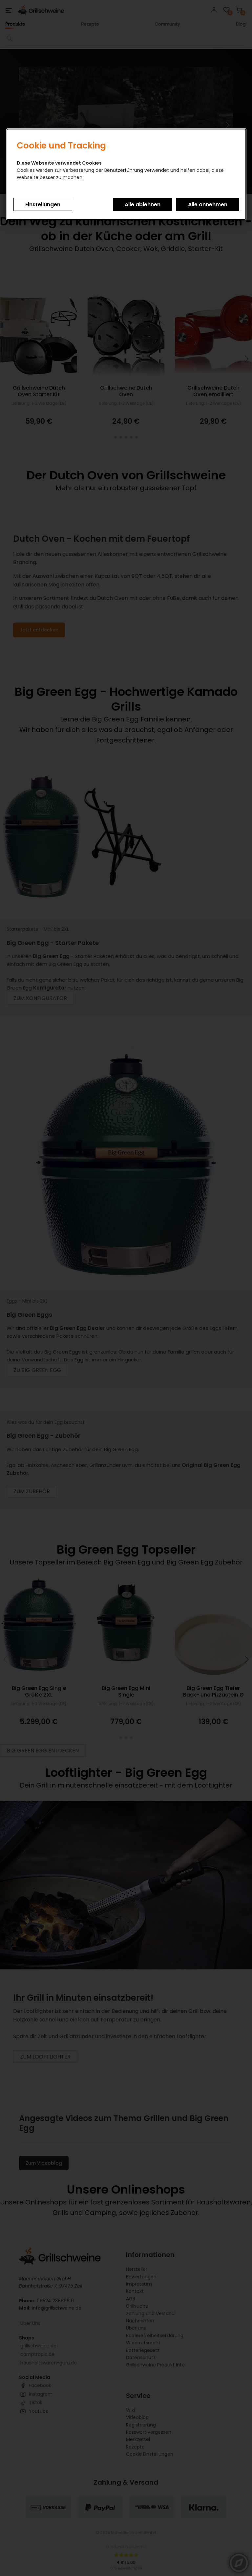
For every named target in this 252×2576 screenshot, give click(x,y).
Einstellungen (42, 204)
